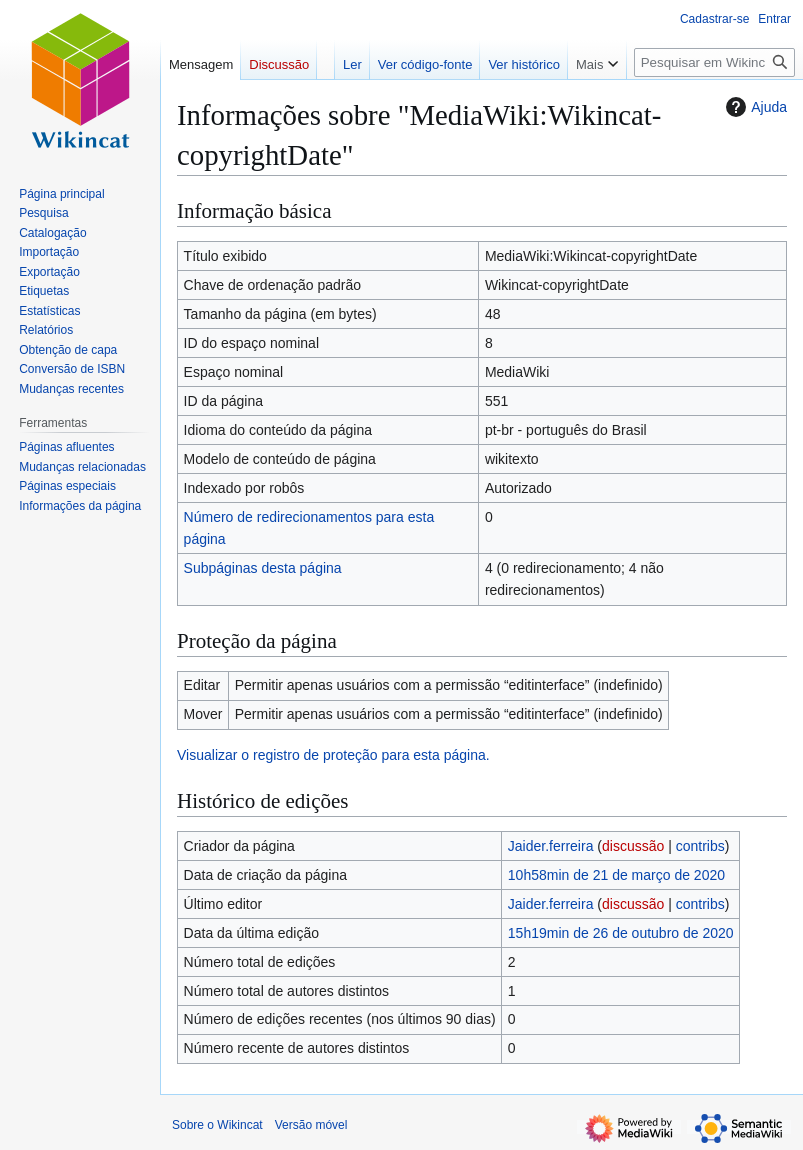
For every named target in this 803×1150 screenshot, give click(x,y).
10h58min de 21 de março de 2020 (616, 875)
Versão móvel (311, 1125)
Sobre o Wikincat (217, 1125)
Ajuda (754, 107)
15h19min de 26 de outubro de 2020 (621, 933)
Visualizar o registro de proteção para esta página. (333, 755)
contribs (700, 846)
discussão (633, 846)
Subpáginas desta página (263, 568)
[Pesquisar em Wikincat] (714, 62)
